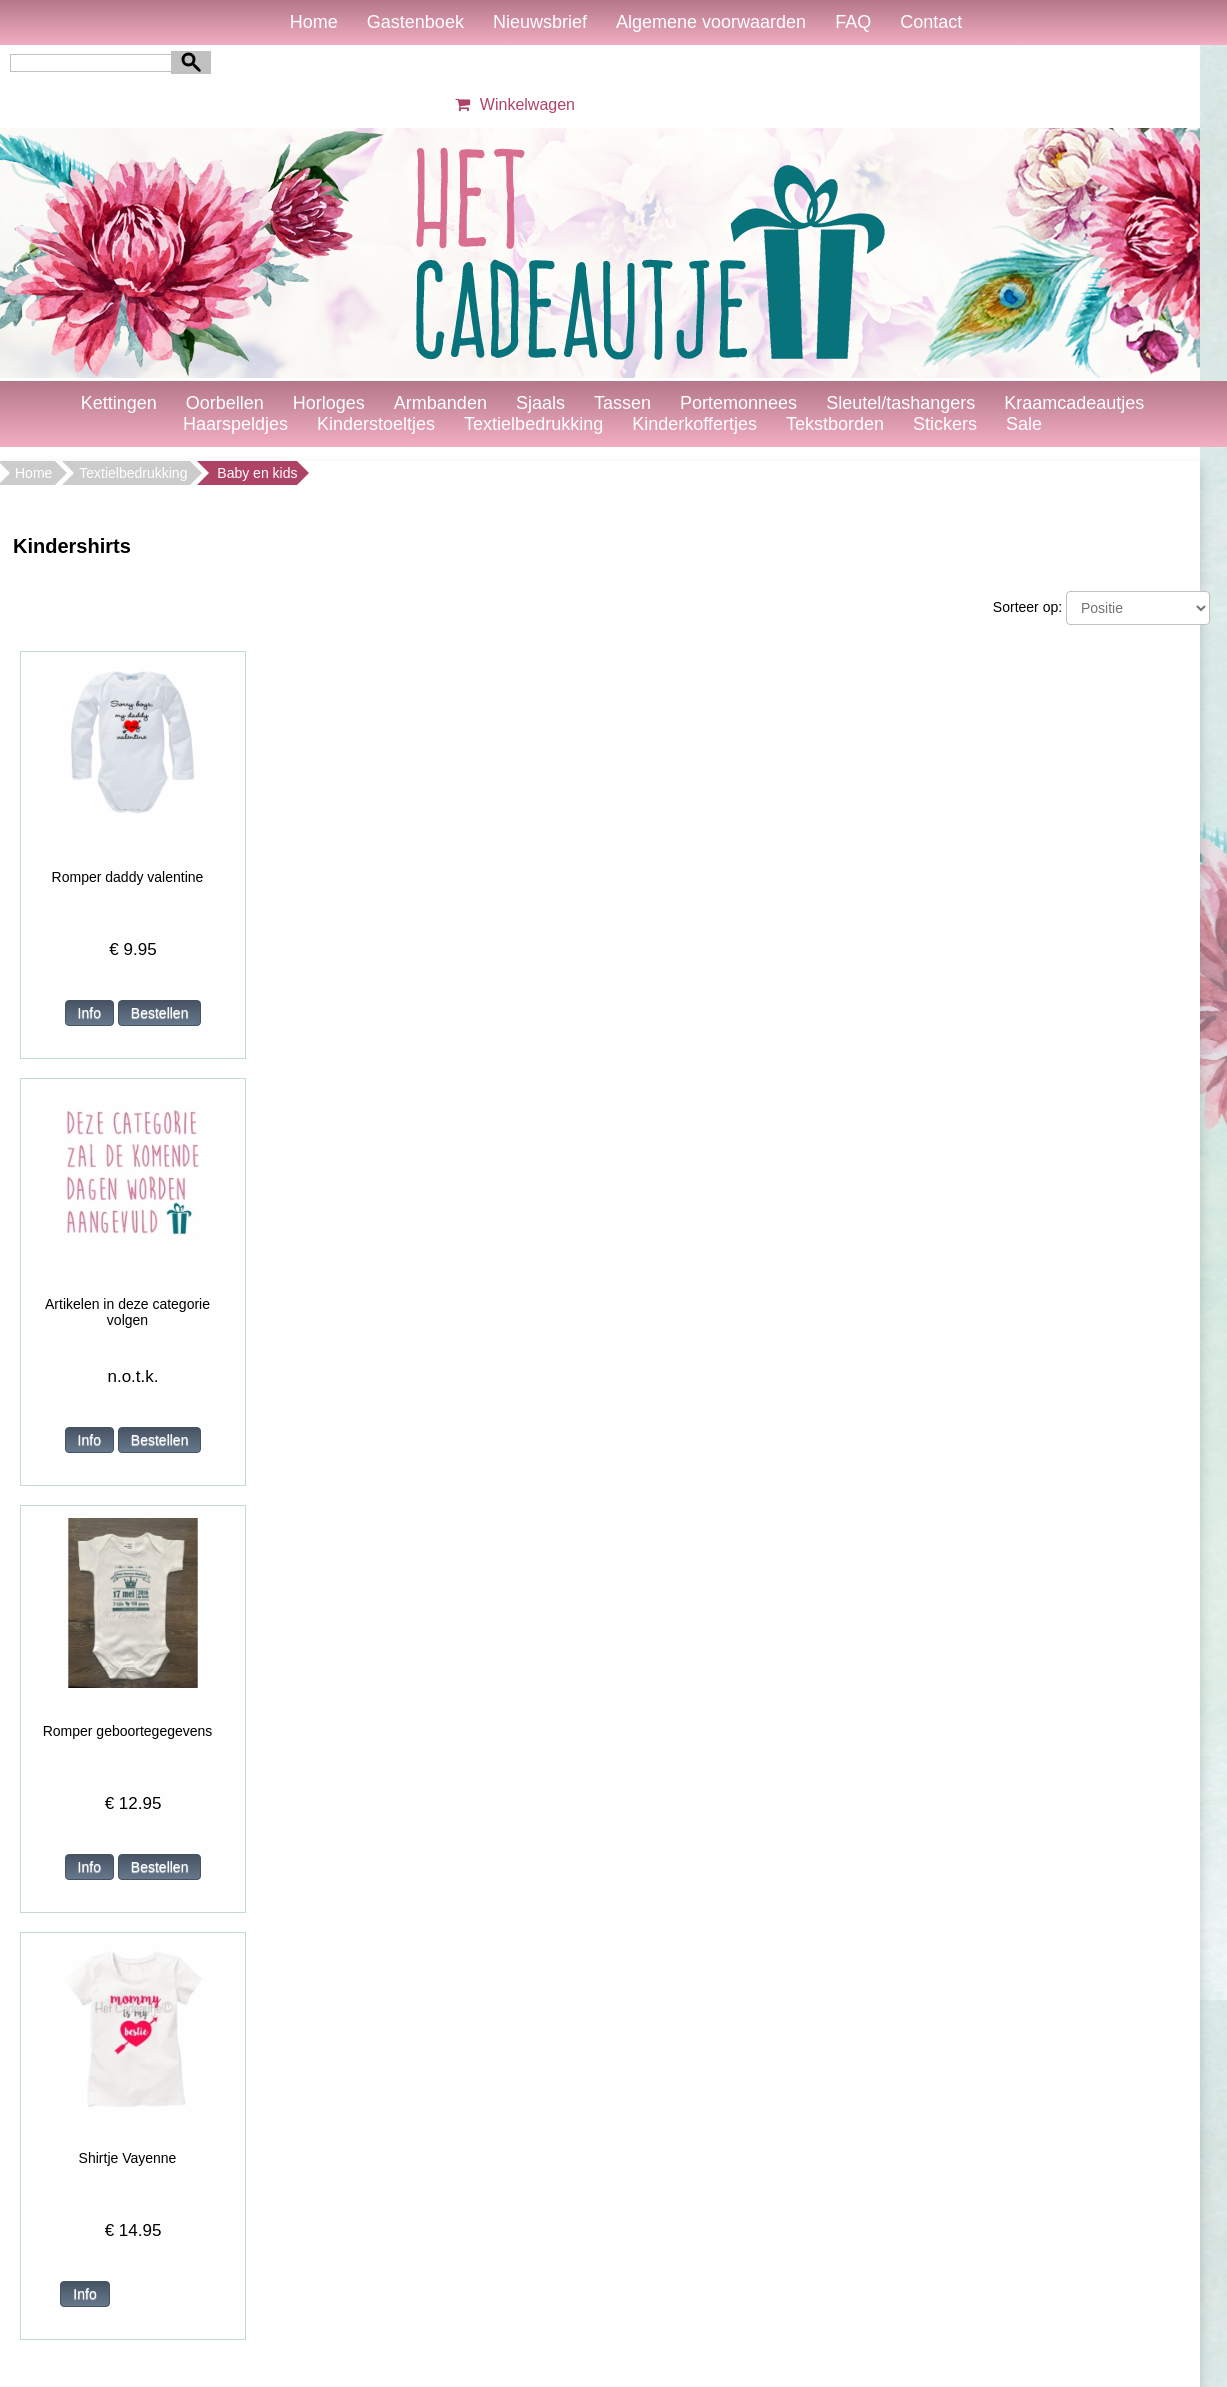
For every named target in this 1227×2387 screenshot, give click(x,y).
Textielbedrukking (533, 424)
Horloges (329, 403)
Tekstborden (835, 424)
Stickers (945, 424)
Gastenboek (415, 22)
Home (314, 22)
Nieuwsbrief (540, 22)
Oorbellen (225, 403)
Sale (1024, 424)
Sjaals (540, 403)
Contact (931, 22)
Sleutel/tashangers (900, 403)
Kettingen (119, 403)
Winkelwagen (512, 104)
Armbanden (440, 403)
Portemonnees (738, 403)
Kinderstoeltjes (376, 424)
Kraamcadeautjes (1074, 403)
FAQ (853, 22)
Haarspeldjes (235, 424)
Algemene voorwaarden (711, 22)
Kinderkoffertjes (694, 424)
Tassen (622, 403)
